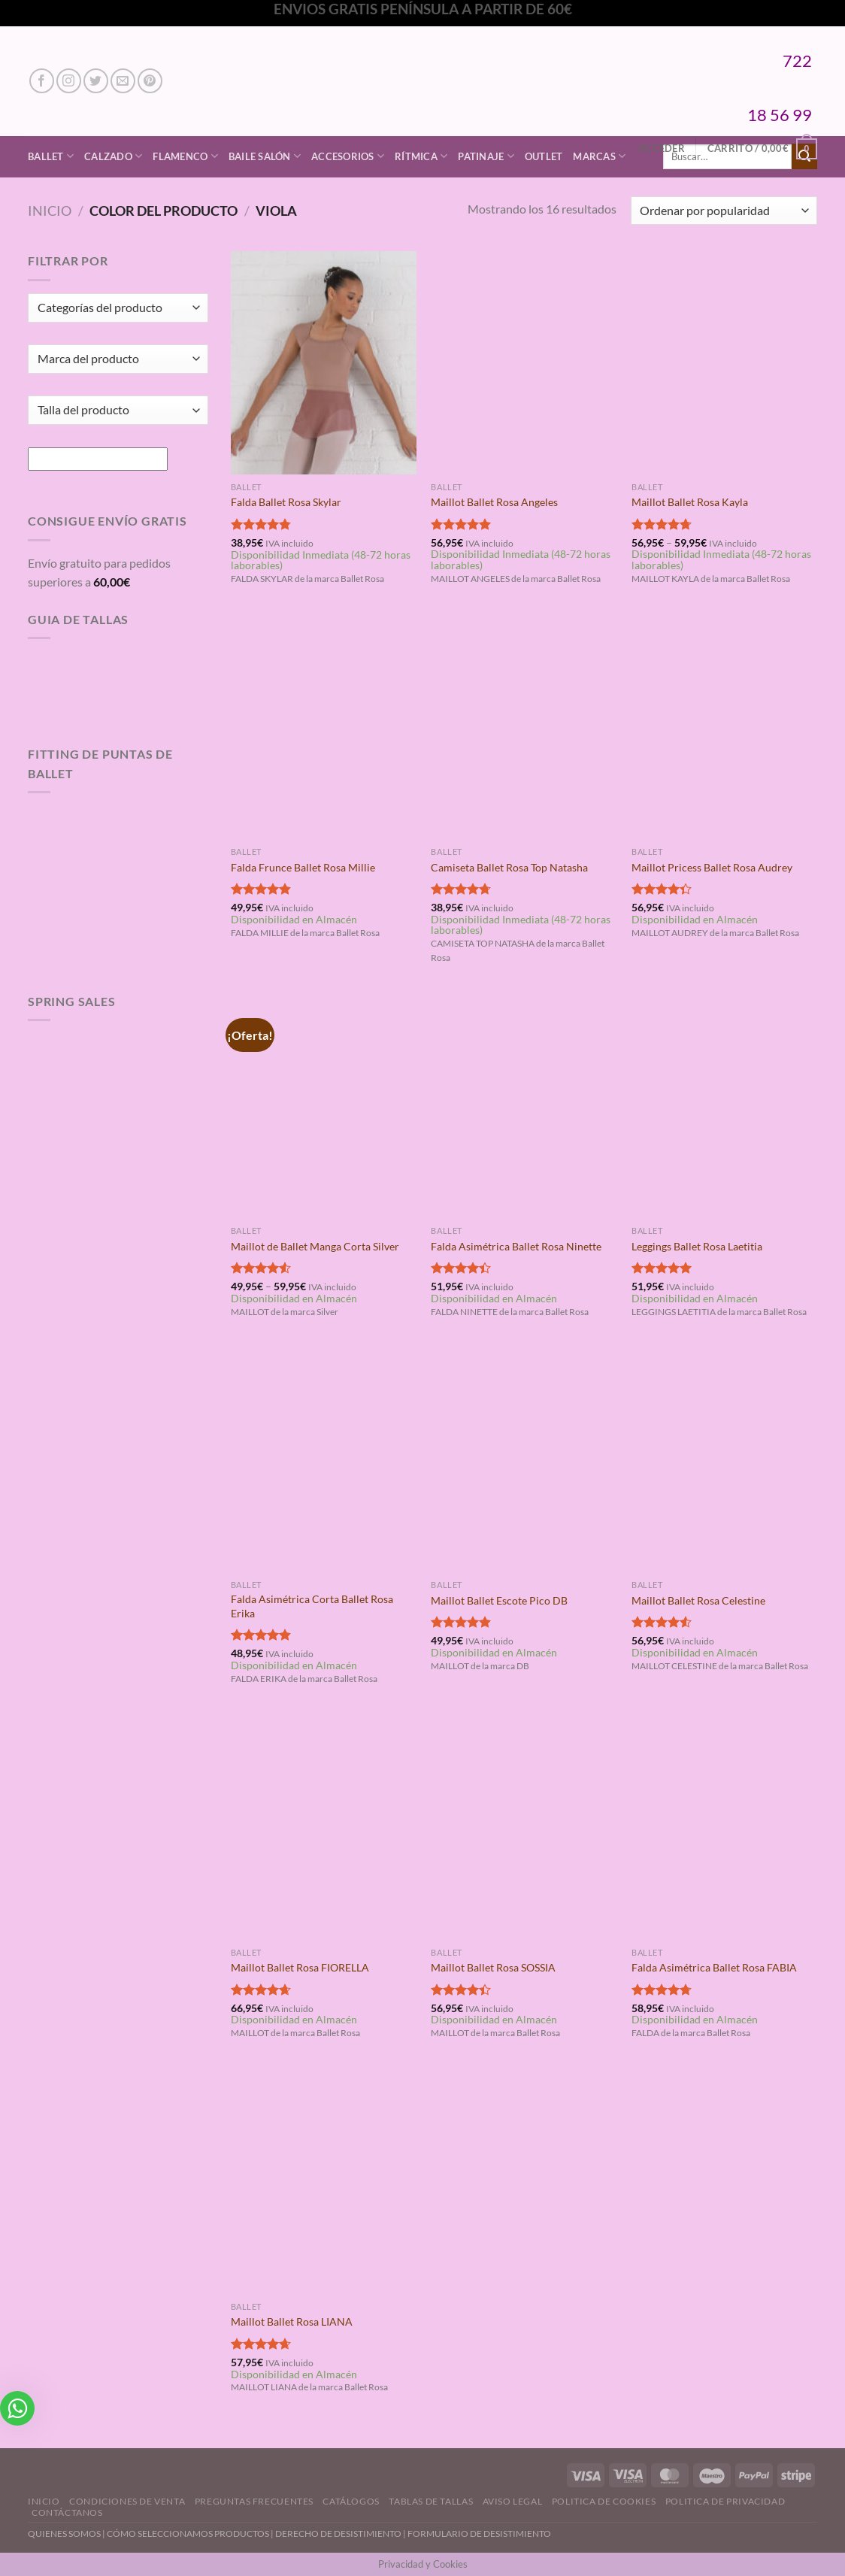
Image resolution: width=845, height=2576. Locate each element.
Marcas (599, 156)
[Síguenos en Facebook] (41, 80)
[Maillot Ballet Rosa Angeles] (523, 362)
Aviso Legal (513, 2501)
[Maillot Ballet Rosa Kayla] (724, 362)
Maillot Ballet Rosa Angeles (494, 502)
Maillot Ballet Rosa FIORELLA (300, 1967)
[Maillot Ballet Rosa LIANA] (323, 2182)
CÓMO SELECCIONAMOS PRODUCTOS (188, 2533)
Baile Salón (265, 156)
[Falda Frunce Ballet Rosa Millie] (323, 728)
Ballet (51, 156)
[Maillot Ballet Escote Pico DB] (523, 1461)
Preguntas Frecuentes (254, 2501)
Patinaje (486, 156)
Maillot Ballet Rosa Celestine (698, 1600)
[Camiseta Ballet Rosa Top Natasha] (523, 728)
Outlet (544, 156)
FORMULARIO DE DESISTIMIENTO (479, 2533)
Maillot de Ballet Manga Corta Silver (315, 1246)
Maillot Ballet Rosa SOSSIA (493, 1967)
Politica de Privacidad (725, 2501)
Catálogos (351, 2501)
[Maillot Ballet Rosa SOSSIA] (523, 1828)
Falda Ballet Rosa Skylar (286, 502)
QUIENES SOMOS (64, 2533)
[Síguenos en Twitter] (95, 80)
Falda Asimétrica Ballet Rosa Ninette (516, 1246)
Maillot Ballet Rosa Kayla (689, 502)
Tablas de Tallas (431, 2501)
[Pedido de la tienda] (724, 211)
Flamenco (185, 156)
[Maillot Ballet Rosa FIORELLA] (323, 1828)
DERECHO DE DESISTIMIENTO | (341, 2533)
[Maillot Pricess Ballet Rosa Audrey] (724, 728)
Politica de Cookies (604, 2501)
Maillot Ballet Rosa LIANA (292, 2321)
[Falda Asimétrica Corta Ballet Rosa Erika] (323, 1461)
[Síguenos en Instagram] (68, 80)
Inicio (49, 210)
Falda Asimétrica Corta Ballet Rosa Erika (312, 1606)
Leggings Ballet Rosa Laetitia (696, 1246)
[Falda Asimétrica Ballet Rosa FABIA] (724, 1828)
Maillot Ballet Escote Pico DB (499, 1600)
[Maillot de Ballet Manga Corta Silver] (323, 1107)
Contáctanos (67, 2512)
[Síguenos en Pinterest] (150, 80)
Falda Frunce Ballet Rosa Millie (303, 867)
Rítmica (421, 156)
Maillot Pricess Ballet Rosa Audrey (711, 867)
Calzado (113, 156)
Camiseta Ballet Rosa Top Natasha (509, 867)
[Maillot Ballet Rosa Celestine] (724, 1461)
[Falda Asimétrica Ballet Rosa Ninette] (523, 1107)
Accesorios (347, 156)
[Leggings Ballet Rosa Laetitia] (724, 1107)
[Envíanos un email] (123, 80)
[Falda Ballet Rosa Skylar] (323, 362)
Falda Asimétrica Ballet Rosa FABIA (714, 1967)
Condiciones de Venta (127, 2501)
